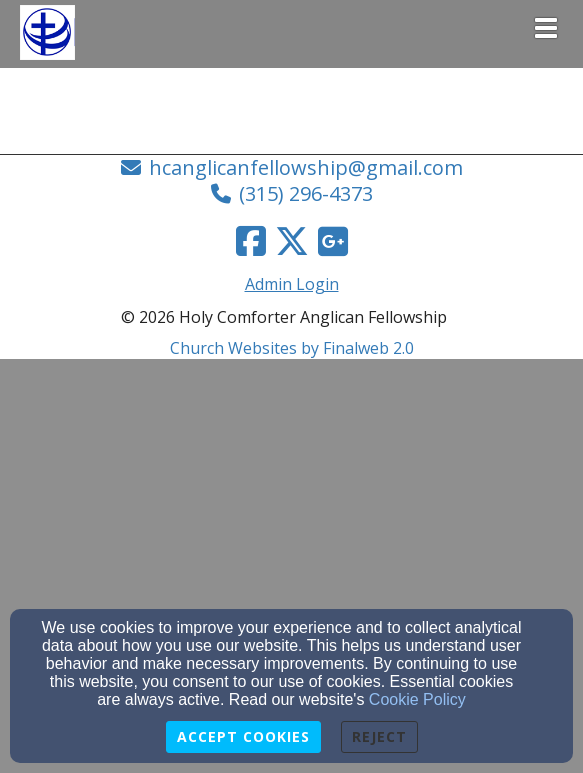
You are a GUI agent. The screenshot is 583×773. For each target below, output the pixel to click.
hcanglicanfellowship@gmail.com (306, 167)
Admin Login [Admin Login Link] (292, 284)
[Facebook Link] (251, 241)
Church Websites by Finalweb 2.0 (292, 348)
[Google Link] (333, 241)
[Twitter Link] (292, 241)
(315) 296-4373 (306, 193)
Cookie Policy (417, 699)
